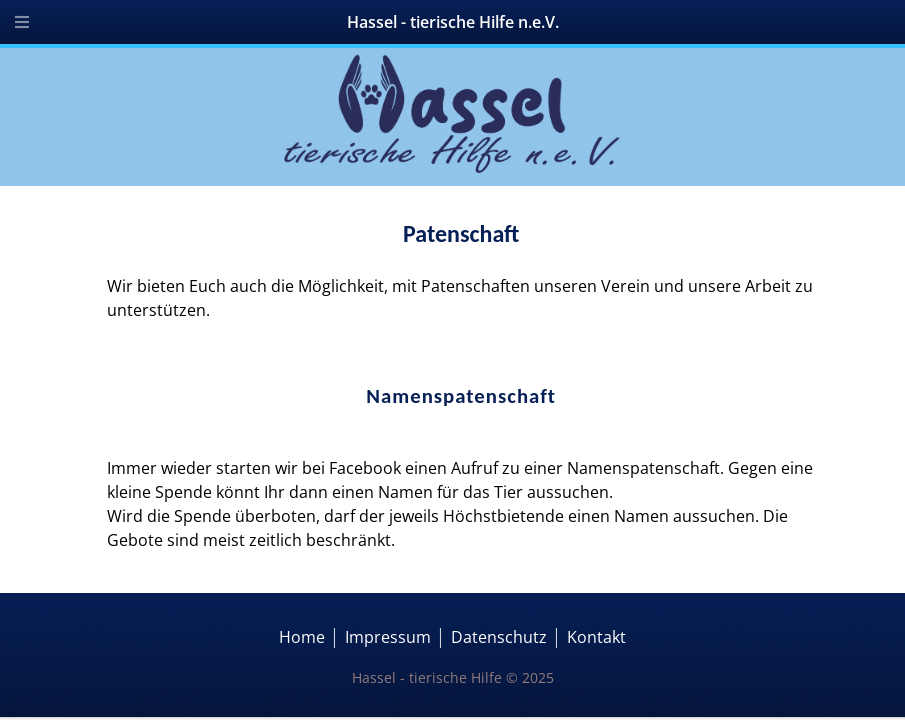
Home (302, 637)
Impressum (388, 637)
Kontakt (596, 637)
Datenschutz (499, 637)
